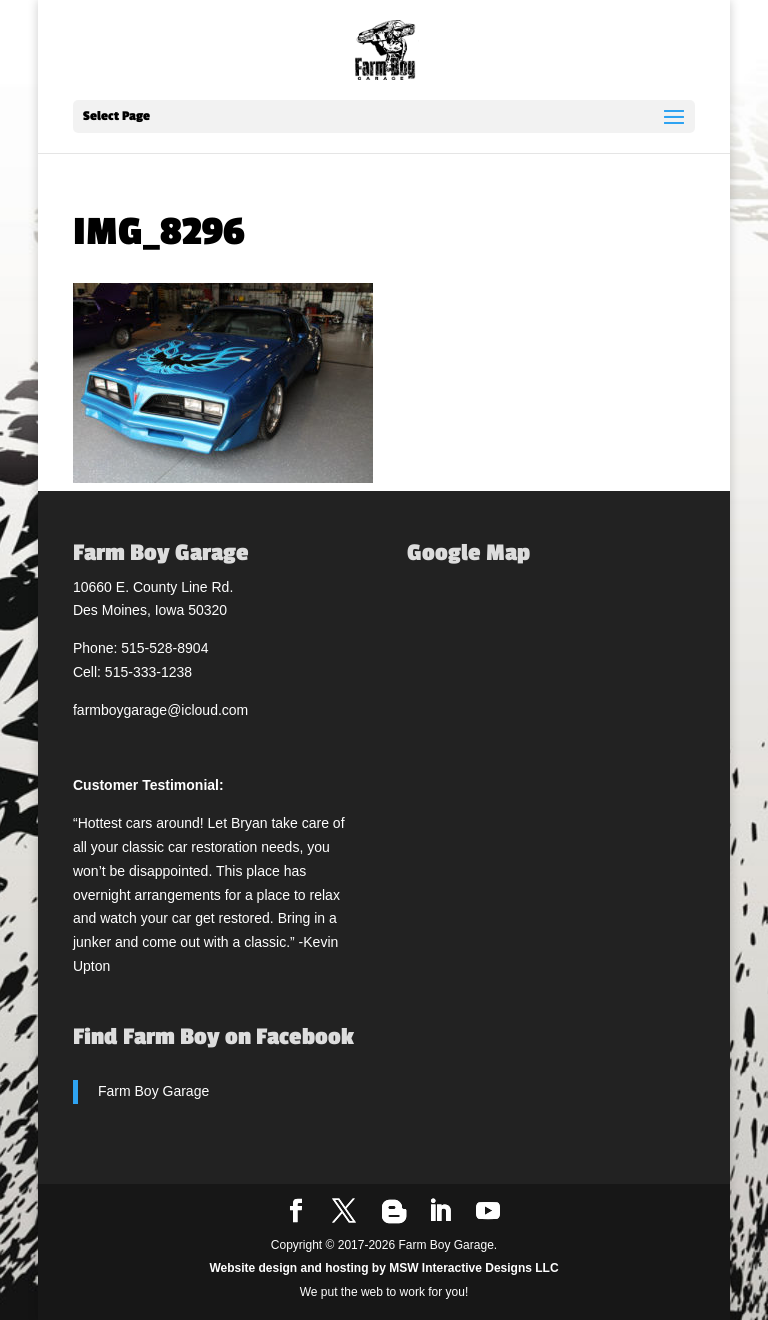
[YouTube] (488, 1212)
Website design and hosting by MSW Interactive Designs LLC (383, 1268)
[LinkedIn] (440, 1212)
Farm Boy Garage (153, 1091)
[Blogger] (394, 1212)
